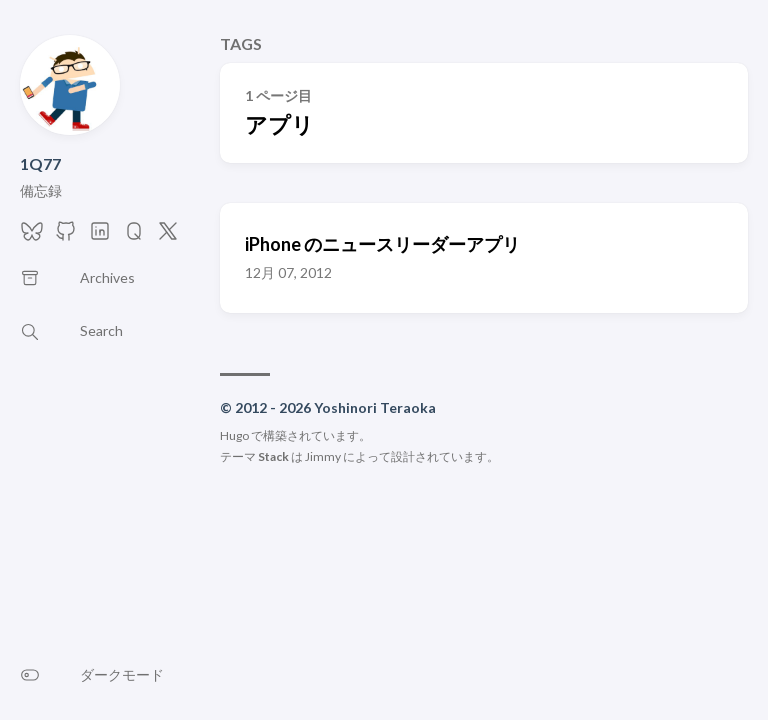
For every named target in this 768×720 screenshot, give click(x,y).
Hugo (234, 435)
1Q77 (40, 163)
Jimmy (323, 456)
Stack (273, 456)
